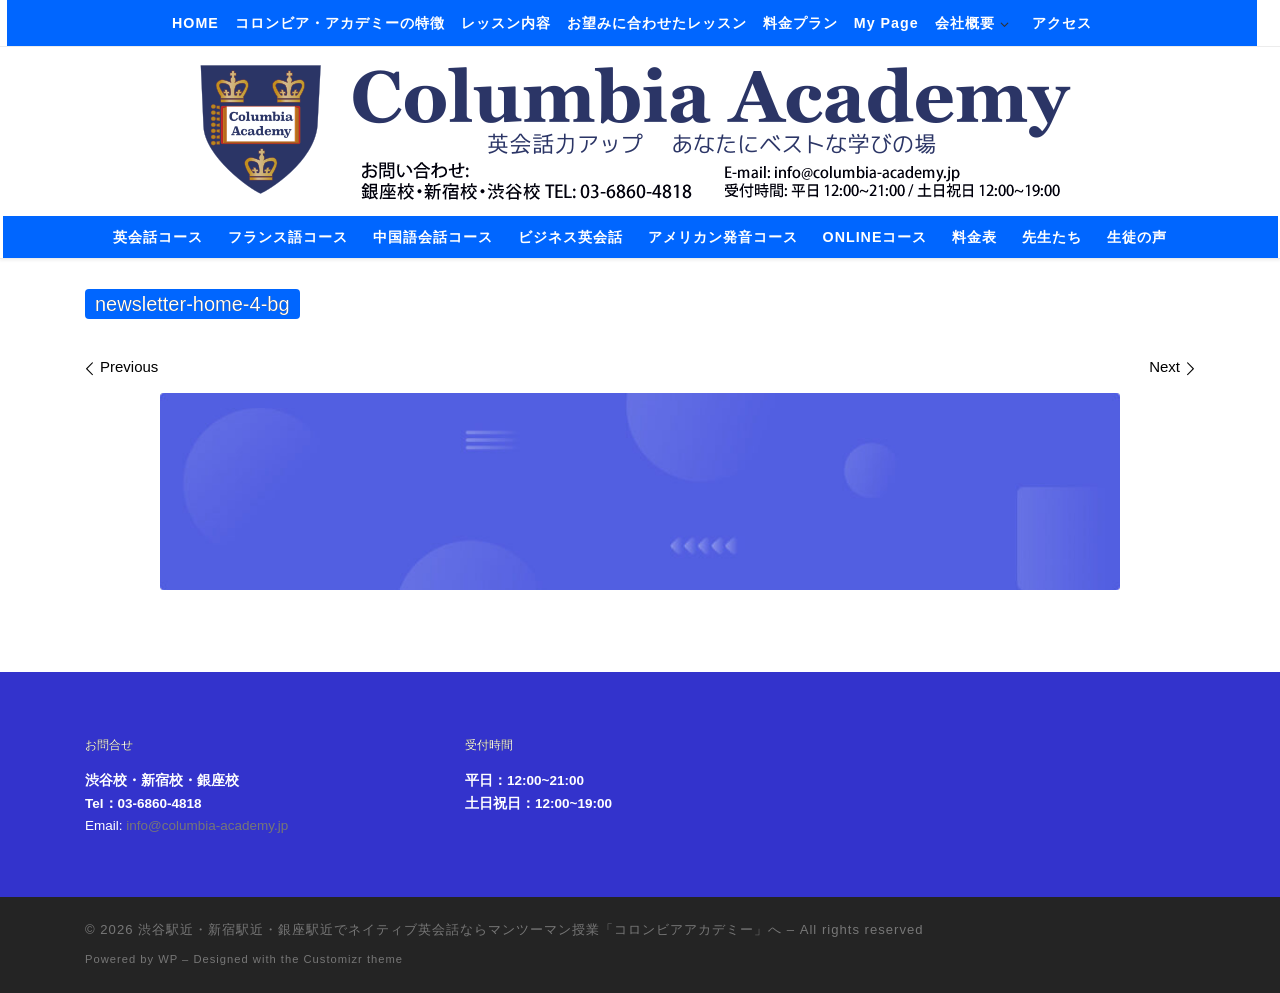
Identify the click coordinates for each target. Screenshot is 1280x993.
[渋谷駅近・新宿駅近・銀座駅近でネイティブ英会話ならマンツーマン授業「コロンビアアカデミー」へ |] (640, 128)
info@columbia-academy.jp (207, 825)
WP (168, 959)
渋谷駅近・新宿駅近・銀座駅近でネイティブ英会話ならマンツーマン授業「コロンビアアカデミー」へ (460, 929)
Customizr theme (354, 959)
